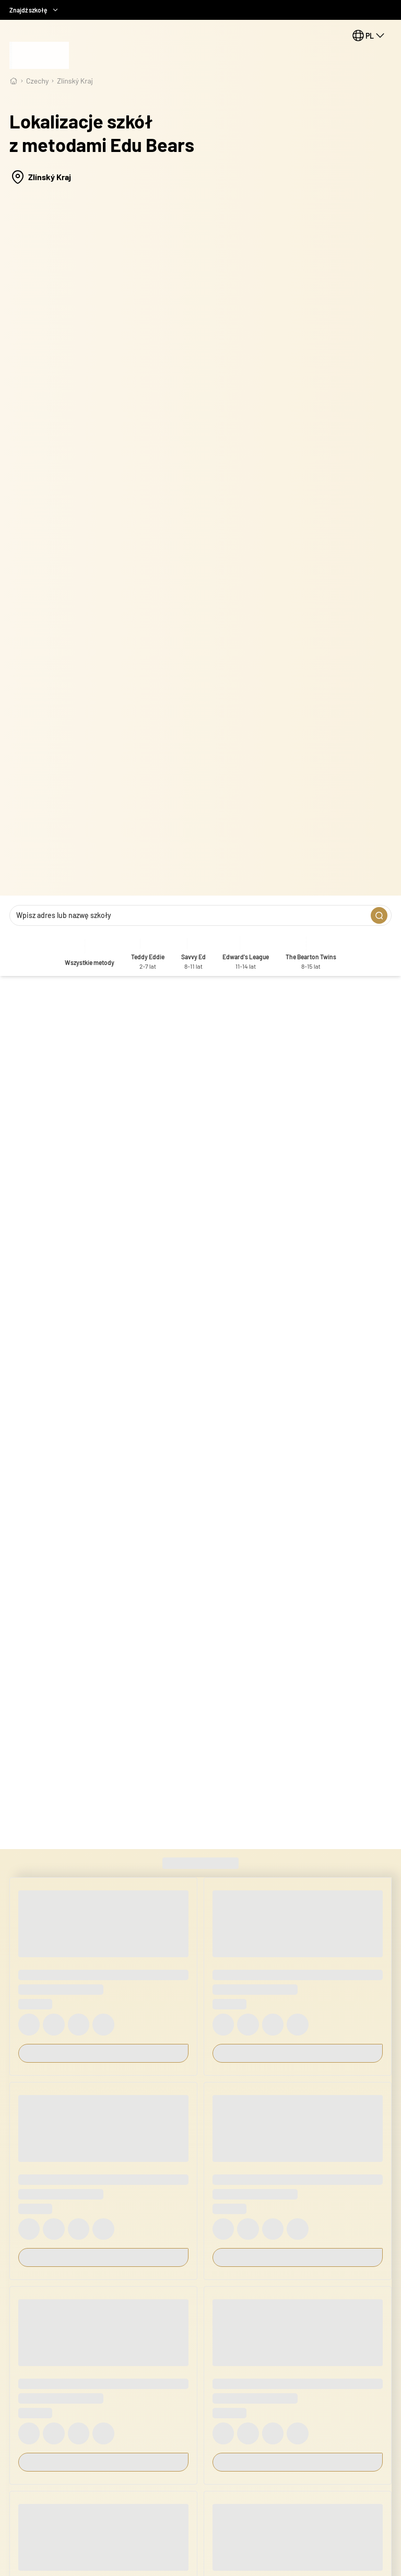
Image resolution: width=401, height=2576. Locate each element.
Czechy (37, 80)
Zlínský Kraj (75, 80)
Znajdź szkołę (34, 10)
